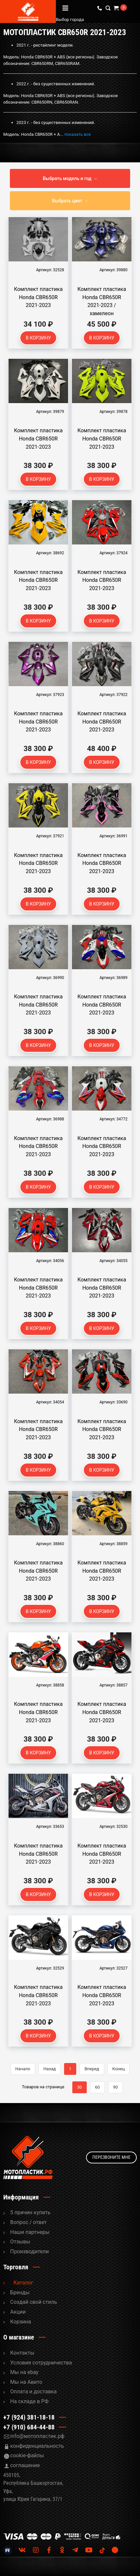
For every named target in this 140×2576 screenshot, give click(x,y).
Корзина (20, 2322)
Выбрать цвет (67, 200)
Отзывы (20, 2242)
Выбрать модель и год (67, 178)
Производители (29, 2251)
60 (97, 2087)
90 (115, 2087)
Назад (49, 2068)
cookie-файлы (27, 2455)
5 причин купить (30, 2212)
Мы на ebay (24, 2372)
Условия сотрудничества (41, 2363)
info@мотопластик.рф (37, 2436)
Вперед (91, 2068)
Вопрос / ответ (28, 2222)
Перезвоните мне (111, 2157)
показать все (77, 134)
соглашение (25, 2465)
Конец (118, 2068)
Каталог (23, 2283)
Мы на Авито (26, 2382)
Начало (22, 2068)
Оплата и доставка (33, 2391)
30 (79, 2087)
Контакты (22, 2353)
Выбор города (90, 19)
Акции (18, 2312)
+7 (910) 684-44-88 (29, 2427)
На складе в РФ (29, 2401)
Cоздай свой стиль (33, 2302)
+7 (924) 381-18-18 (29, 2417)
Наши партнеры (29, 2232)
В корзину (38, 337)
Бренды (20, 2292)
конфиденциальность (37, 2446)
